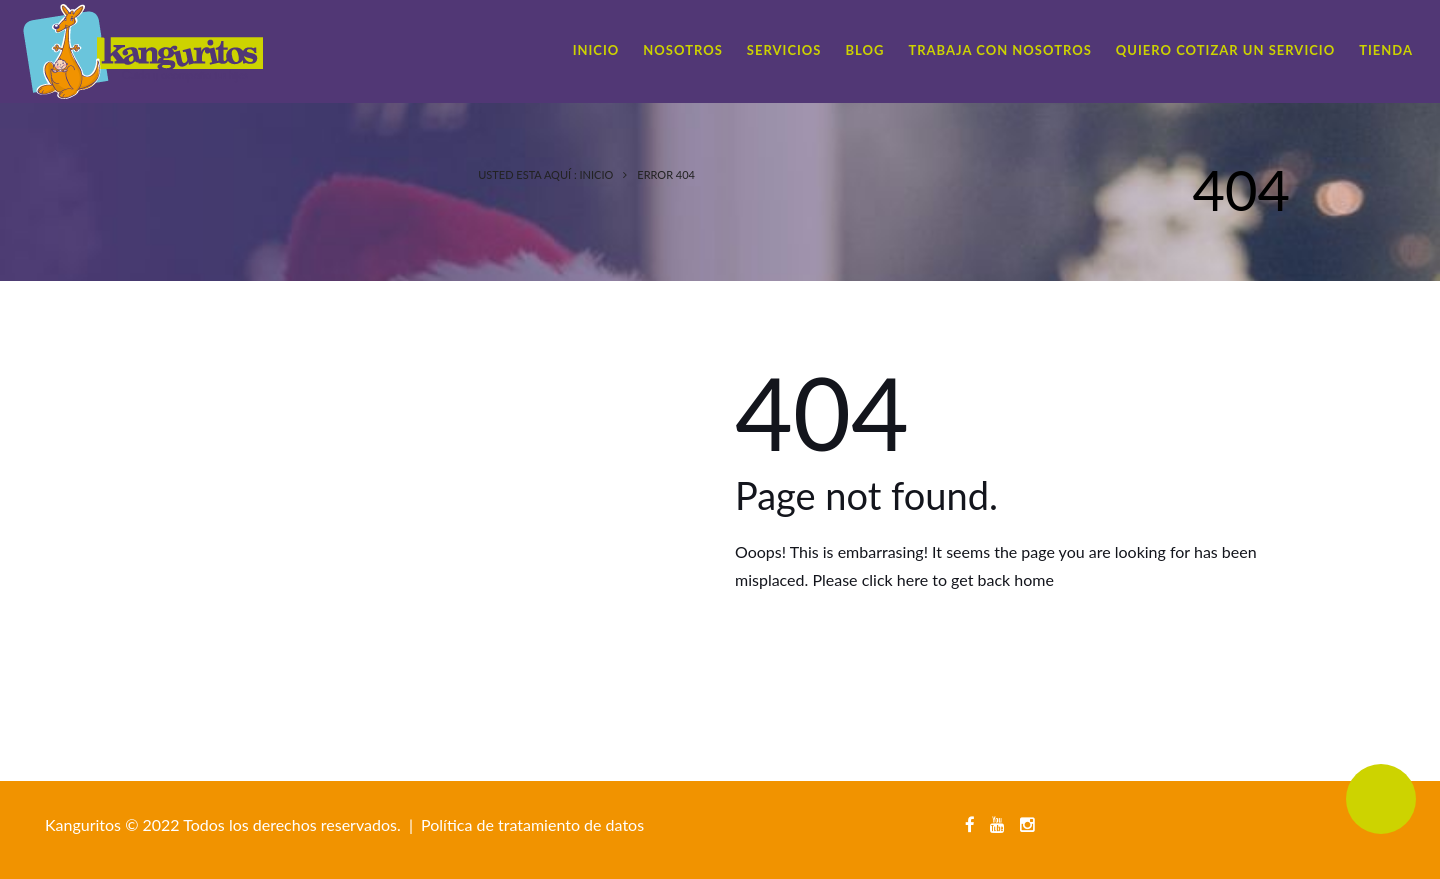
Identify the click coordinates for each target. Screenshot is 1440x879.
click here (895, 579)
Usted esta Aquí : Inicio (545, 174)
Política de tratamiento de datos (532, 824)
